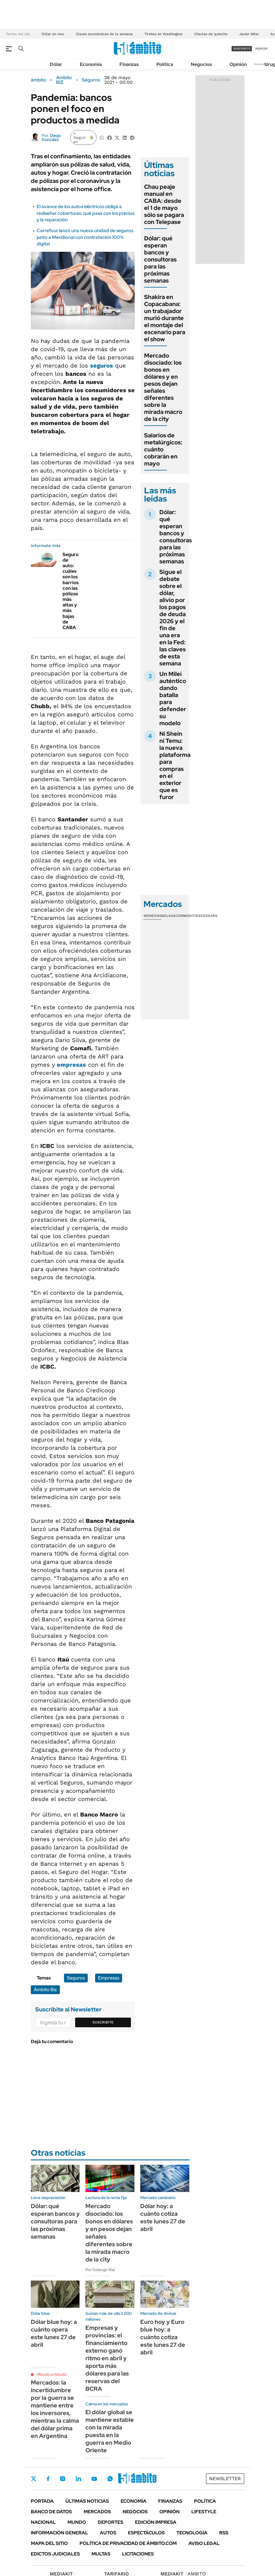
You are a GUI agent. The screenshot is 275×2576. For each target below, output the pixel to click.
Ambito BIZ (64, 80)
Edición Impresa (155, 2522)
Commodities (188, 916)
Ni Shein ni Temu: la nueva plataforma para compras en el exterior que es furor (174, 765)
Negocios (201, 64)
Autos (108, 2533)
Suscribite (103, 2022)
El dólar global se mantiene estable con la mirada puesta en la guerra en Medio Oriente (109, 2431)
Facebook (48, 2478)
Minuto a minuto (51, 2374)
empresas (71, 1064)
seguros (101, 365)
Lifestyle (203, 2512)
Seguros (91, 80)
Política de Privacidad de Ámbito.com (128, 2543)
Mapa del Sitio (49, 2543)
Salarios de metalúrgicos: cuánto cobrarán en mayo (163, 449)
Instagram (62, 2478)
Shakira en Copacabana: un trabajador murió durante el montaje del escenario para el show (164, 318)
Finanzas (129, 64)
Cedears (209, 916)
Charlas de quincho (210, 34)
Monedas (152, 916)
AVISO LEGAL (204, 2543)
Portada (42, 2501)
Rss (223, 2533)
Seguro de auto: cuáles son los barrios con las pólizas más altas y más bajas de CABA (71, 591)
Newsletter (261, 64)
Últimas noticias (87, 2501)
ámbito (38, 80)
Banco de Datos (51, 2512)
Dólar (56, 64)
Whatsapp (110, 2478)
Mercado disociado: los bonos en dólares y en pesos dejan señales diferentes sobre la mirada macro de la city (163, 387)
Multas (101, 2554)
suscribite (241, 48)
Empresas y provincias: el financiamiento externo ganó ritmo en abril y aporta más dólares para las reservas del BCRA (107, 2358)
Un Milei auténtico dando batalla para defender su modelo (172, 698)
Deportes (110, 2522)
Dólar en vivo (53, 34)
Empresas (108, 1978)
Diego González (51, 137)
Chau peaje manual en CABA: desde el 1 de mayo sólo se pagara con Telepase (164, 204)
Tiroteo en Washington (163, 34)
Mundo (77, 2522)
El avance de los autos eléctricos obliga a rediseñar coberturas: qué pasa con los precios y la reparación (85, 213)
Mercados (97, 2512)
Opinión (238, 64)
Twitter (34, 2478)
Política (164, 64)
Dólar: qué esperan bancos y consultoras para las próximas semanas (160, 259)
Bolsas (168, 916)
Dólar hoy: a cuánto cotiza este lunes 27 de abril (162, 2217)
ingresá (261, 48)
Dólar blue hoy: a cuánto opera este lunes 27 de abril (54, 2333)
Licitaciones (138, 2554)
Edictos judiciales (55, 2554)
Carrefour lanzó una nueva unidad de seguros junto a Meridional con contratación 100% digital (85, 237)
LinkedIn (78, 2478)
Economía (91, 64)
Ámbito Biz (45, 1990)
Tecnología (191, 2533)
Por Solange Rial (100, 2269)
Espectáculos (146, 2533)
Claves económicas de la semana (104, 34)
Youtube (94, 2479)
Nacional (43, 2522)
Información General (59, 2533)
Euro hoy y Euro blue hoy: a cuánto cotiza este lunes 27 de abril (162, 2337)
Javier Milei (249, 34)
